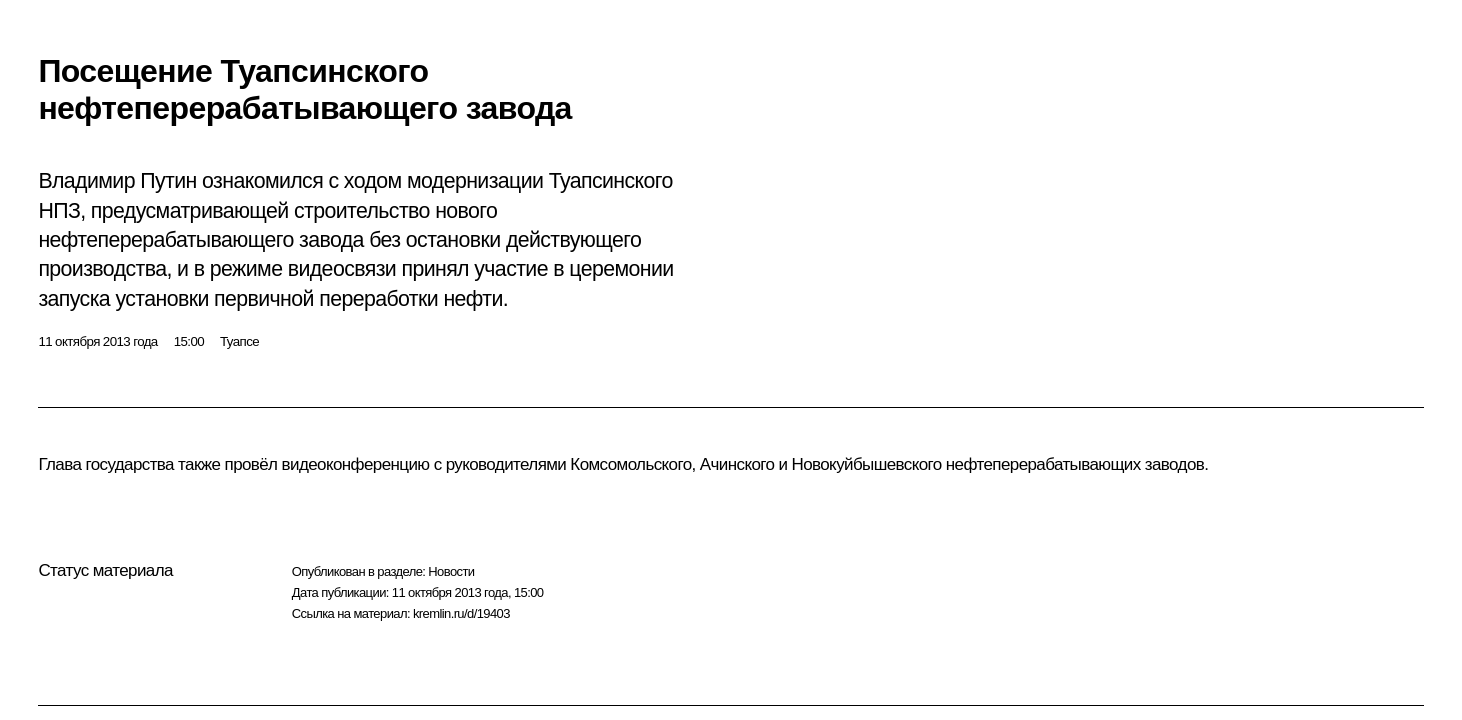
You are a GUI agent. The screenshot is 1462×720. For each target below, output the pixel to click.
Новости (451, 571)
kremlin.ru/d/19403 (461, 613)
